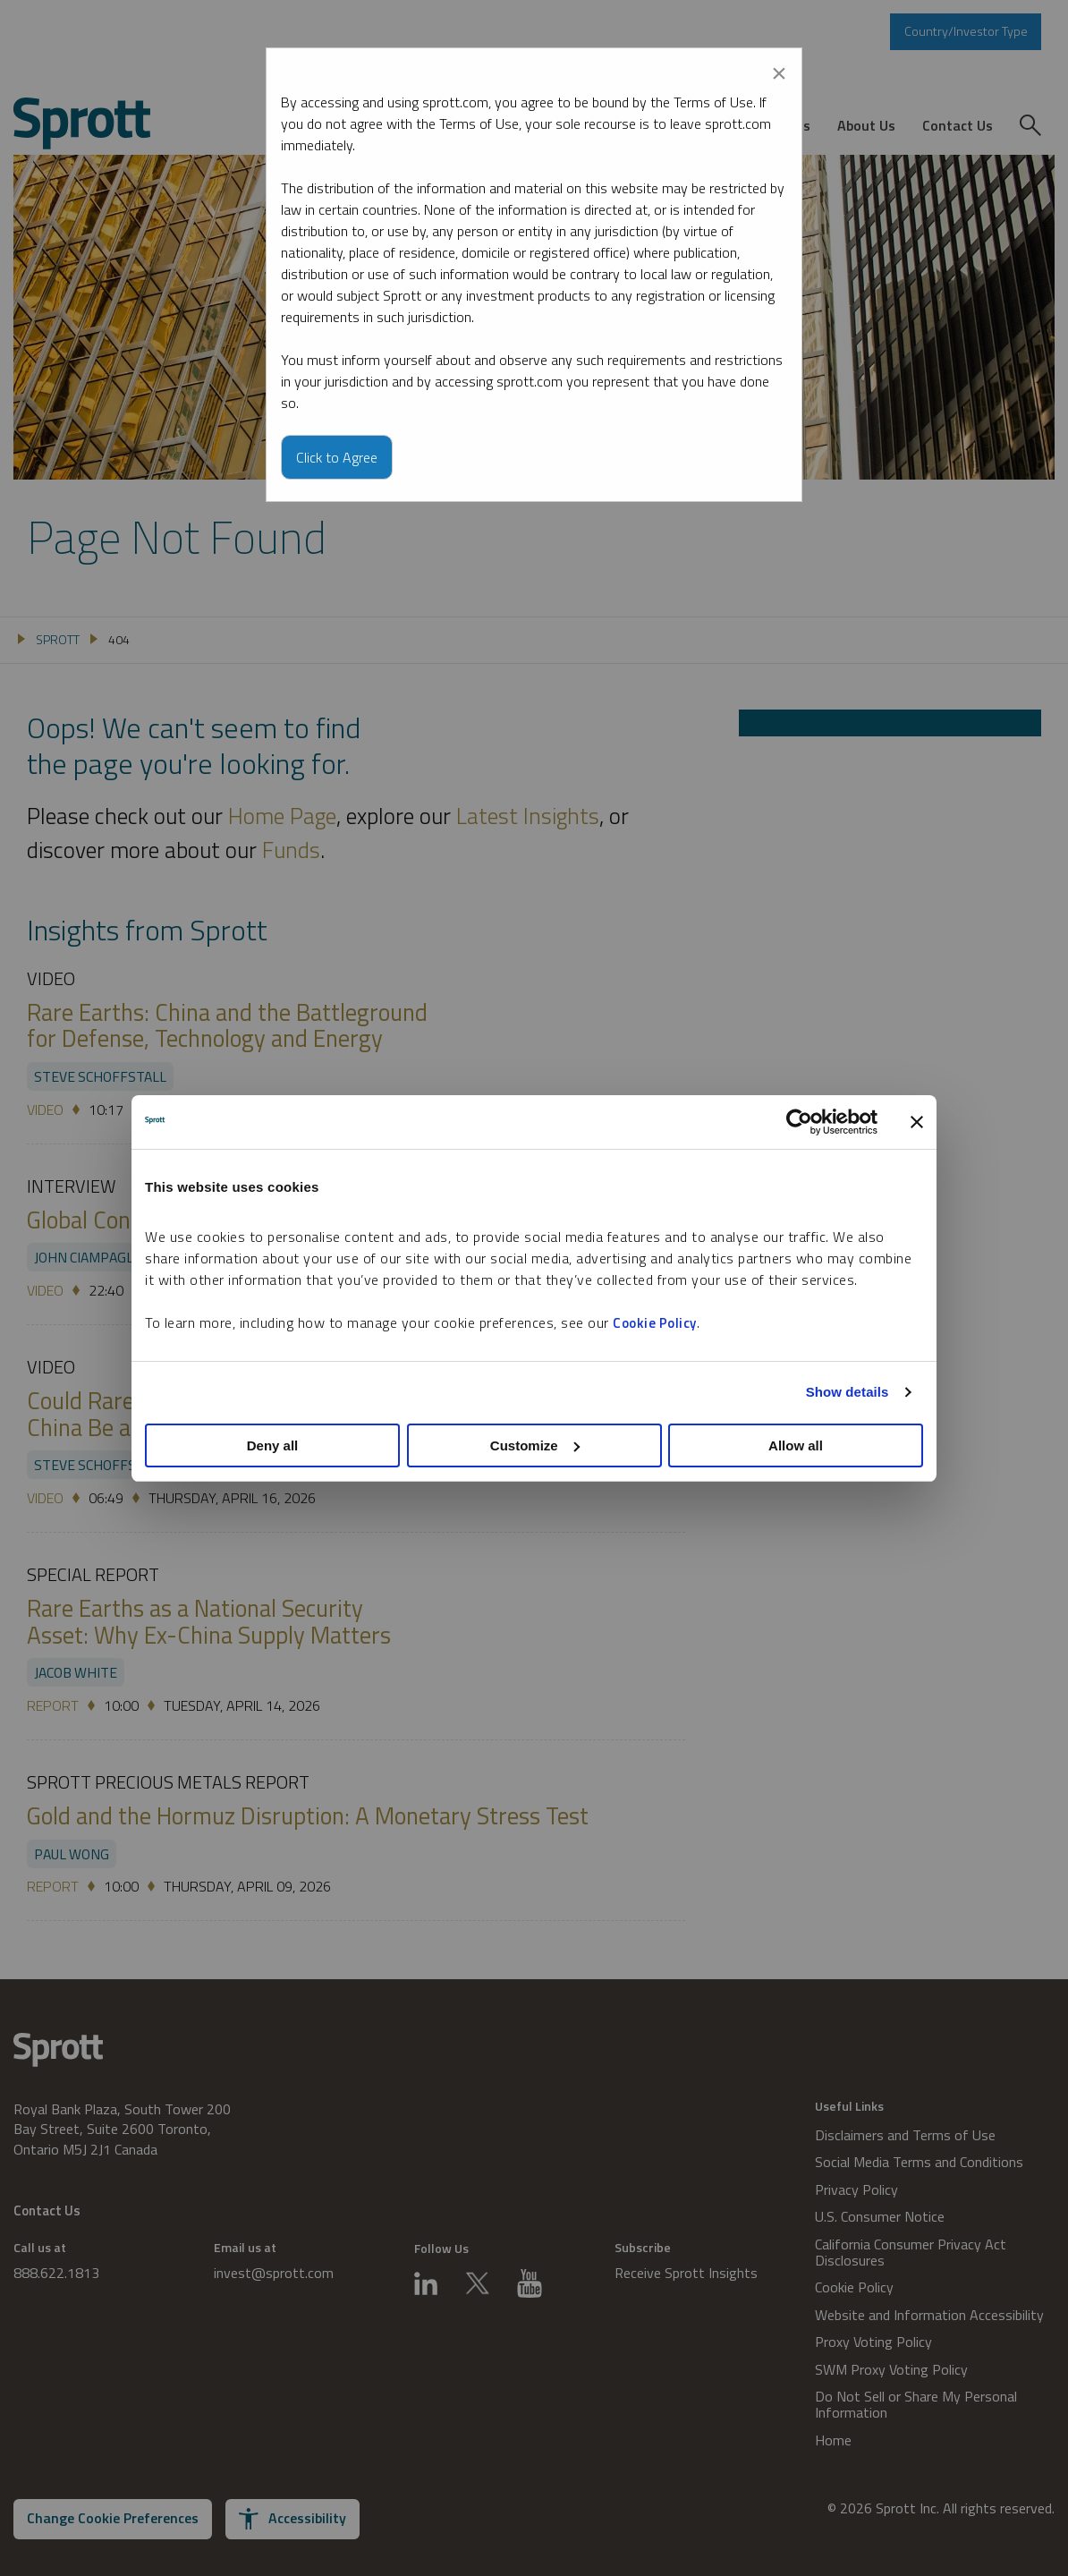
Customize (535, 1445)
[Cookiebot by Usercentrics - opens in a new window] (799, 1122)
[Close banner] (917, 1122)
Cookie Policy (655, 1323)
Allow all (795, 1445)
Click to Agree (336, 457)
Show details (847, 1391)
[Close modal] (779, 69)
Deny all (273, 1445)
